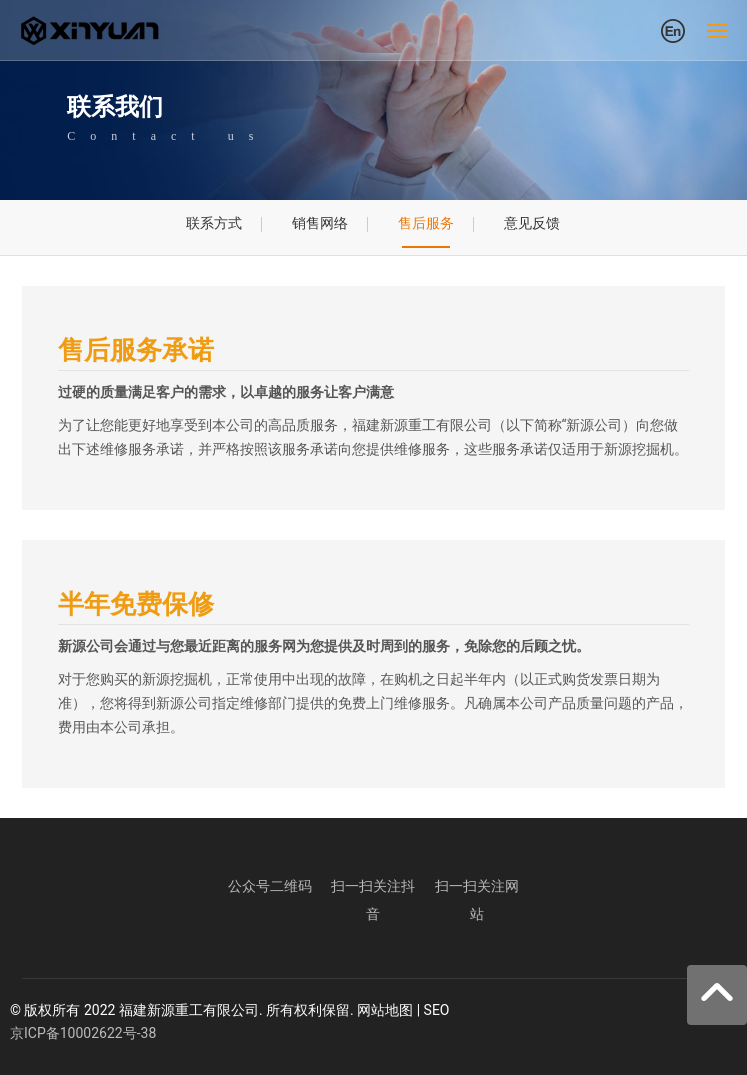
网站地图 (385, 1010)
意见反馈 (532, 223)
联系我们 (115, 107)
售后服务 (426, 223)
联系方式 (214, 223)
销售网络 (320, 223)
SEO (437, 1010)
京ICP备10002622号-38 (83, 1033)
